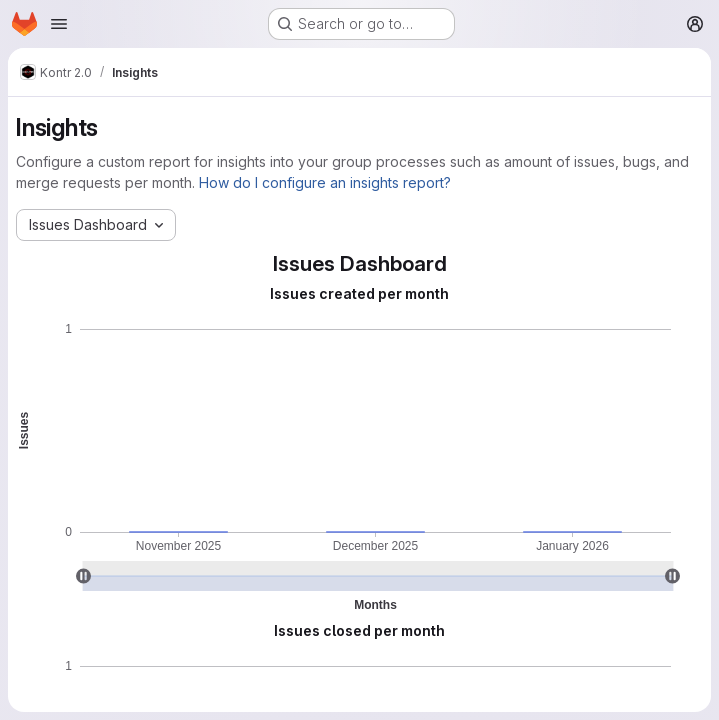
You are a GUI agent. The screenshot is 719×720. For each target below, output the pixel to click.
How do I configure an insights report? (325, 182)
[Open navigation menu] (59, 24)
